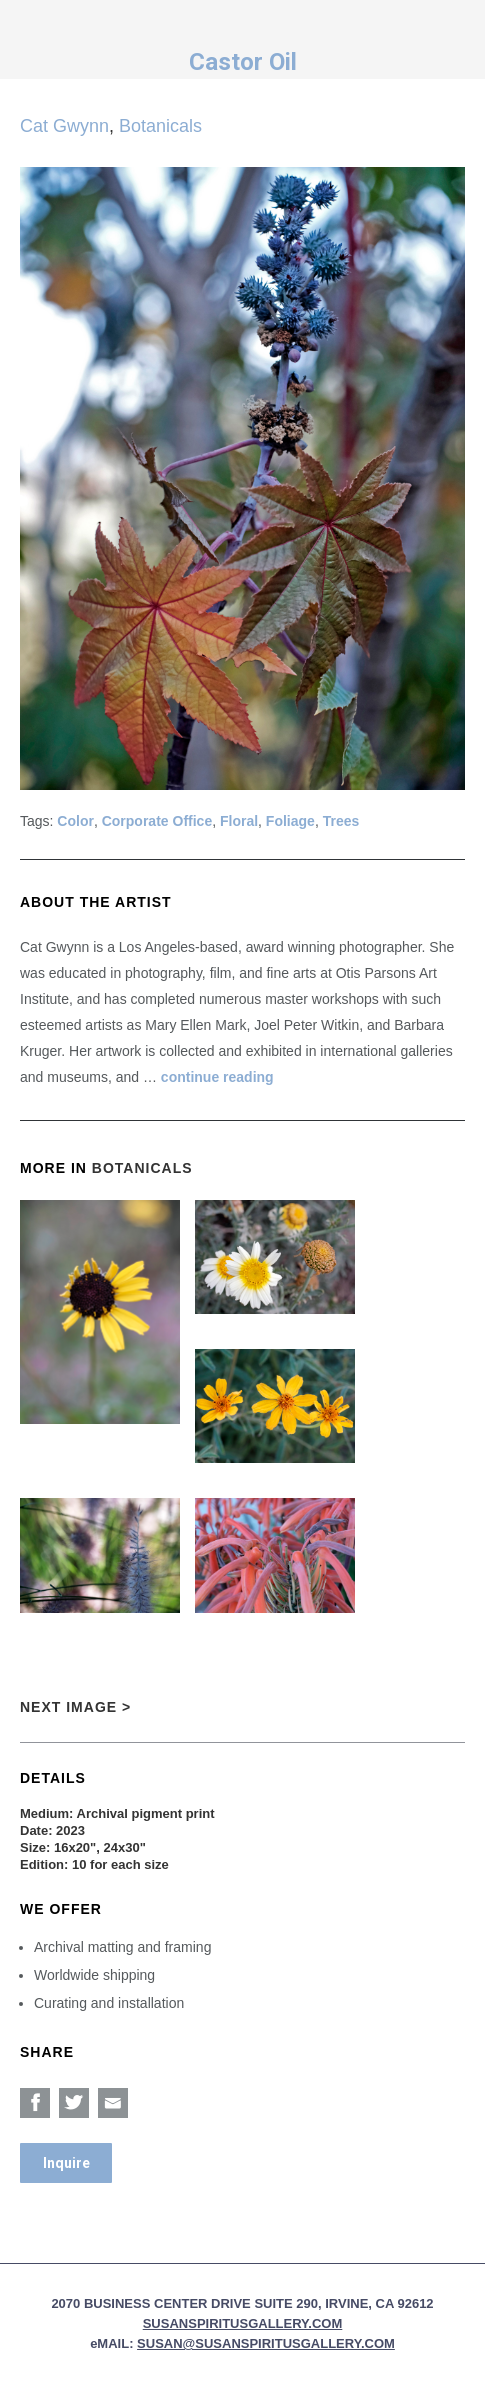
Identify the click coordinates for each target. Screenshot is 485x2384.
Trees (341, 821)
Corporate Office (157, 821)
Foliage (290, 821)
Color (75, 821)
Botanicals (160, 126)
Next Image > (75, 1707)
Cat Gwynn (64, 126)
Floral (239, 821)
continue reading (217, 1077)
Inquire (66, 2163)
